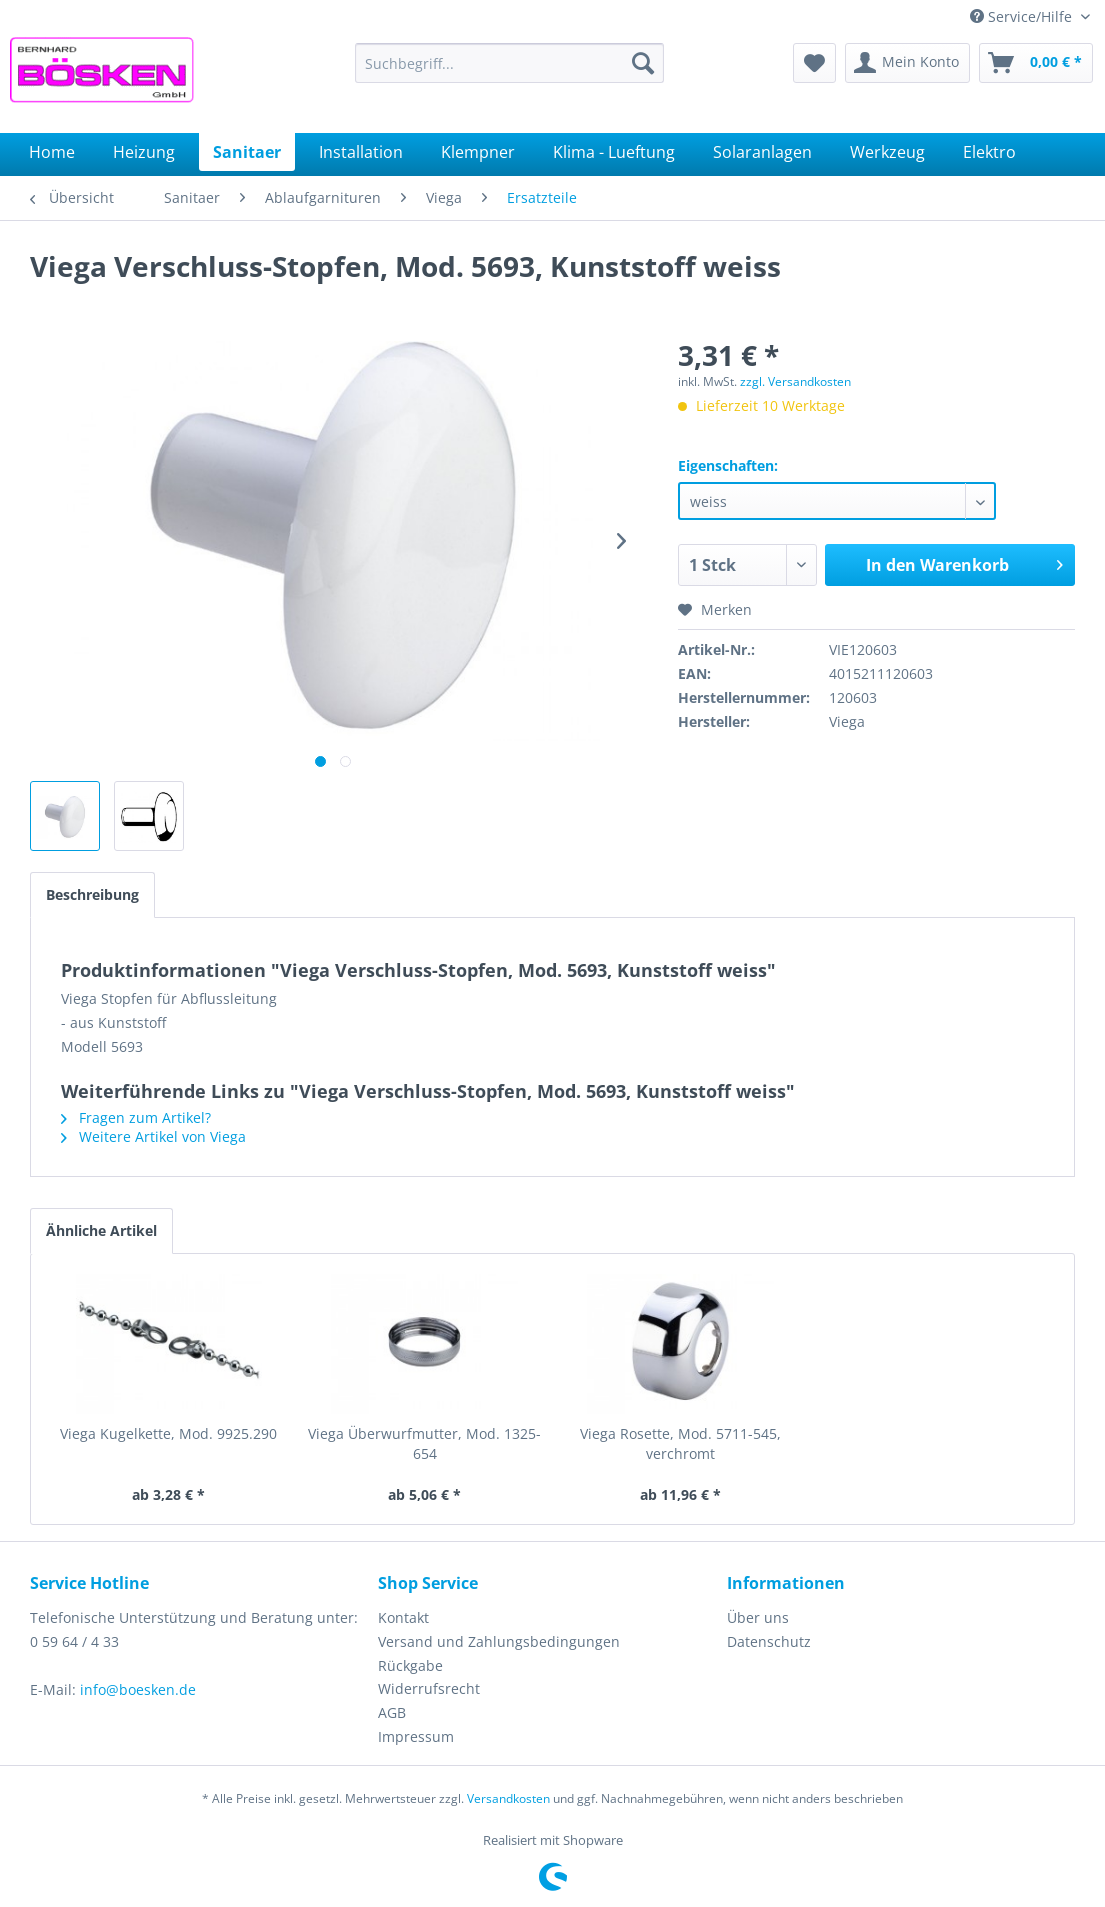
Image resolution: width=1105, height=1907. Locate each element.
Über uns (758, 1617)
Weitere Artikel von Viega (153, 1136)
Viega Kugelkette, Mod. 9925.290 (168, 1433)
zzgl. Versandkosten (795, 381)
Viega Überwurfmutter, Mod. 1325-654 (424, 1443)
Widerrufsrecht (429, 1688)
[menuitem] (509, 63)
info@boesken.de (138, 1689)
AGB (392, 1712)
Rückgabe (410, 1665)
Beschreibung (92, 894)
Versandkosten (508, 1798)
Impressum (416, 1736)
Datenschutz (769, 1641)
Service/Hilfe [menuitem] (1023, 16)
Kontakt (403, 1617)
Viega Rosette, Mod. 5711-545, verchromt (680, 1443)
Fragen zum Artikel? (136, 1117)
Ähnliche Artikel (101, 1230)
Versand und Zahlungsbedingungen (499, 1641)
